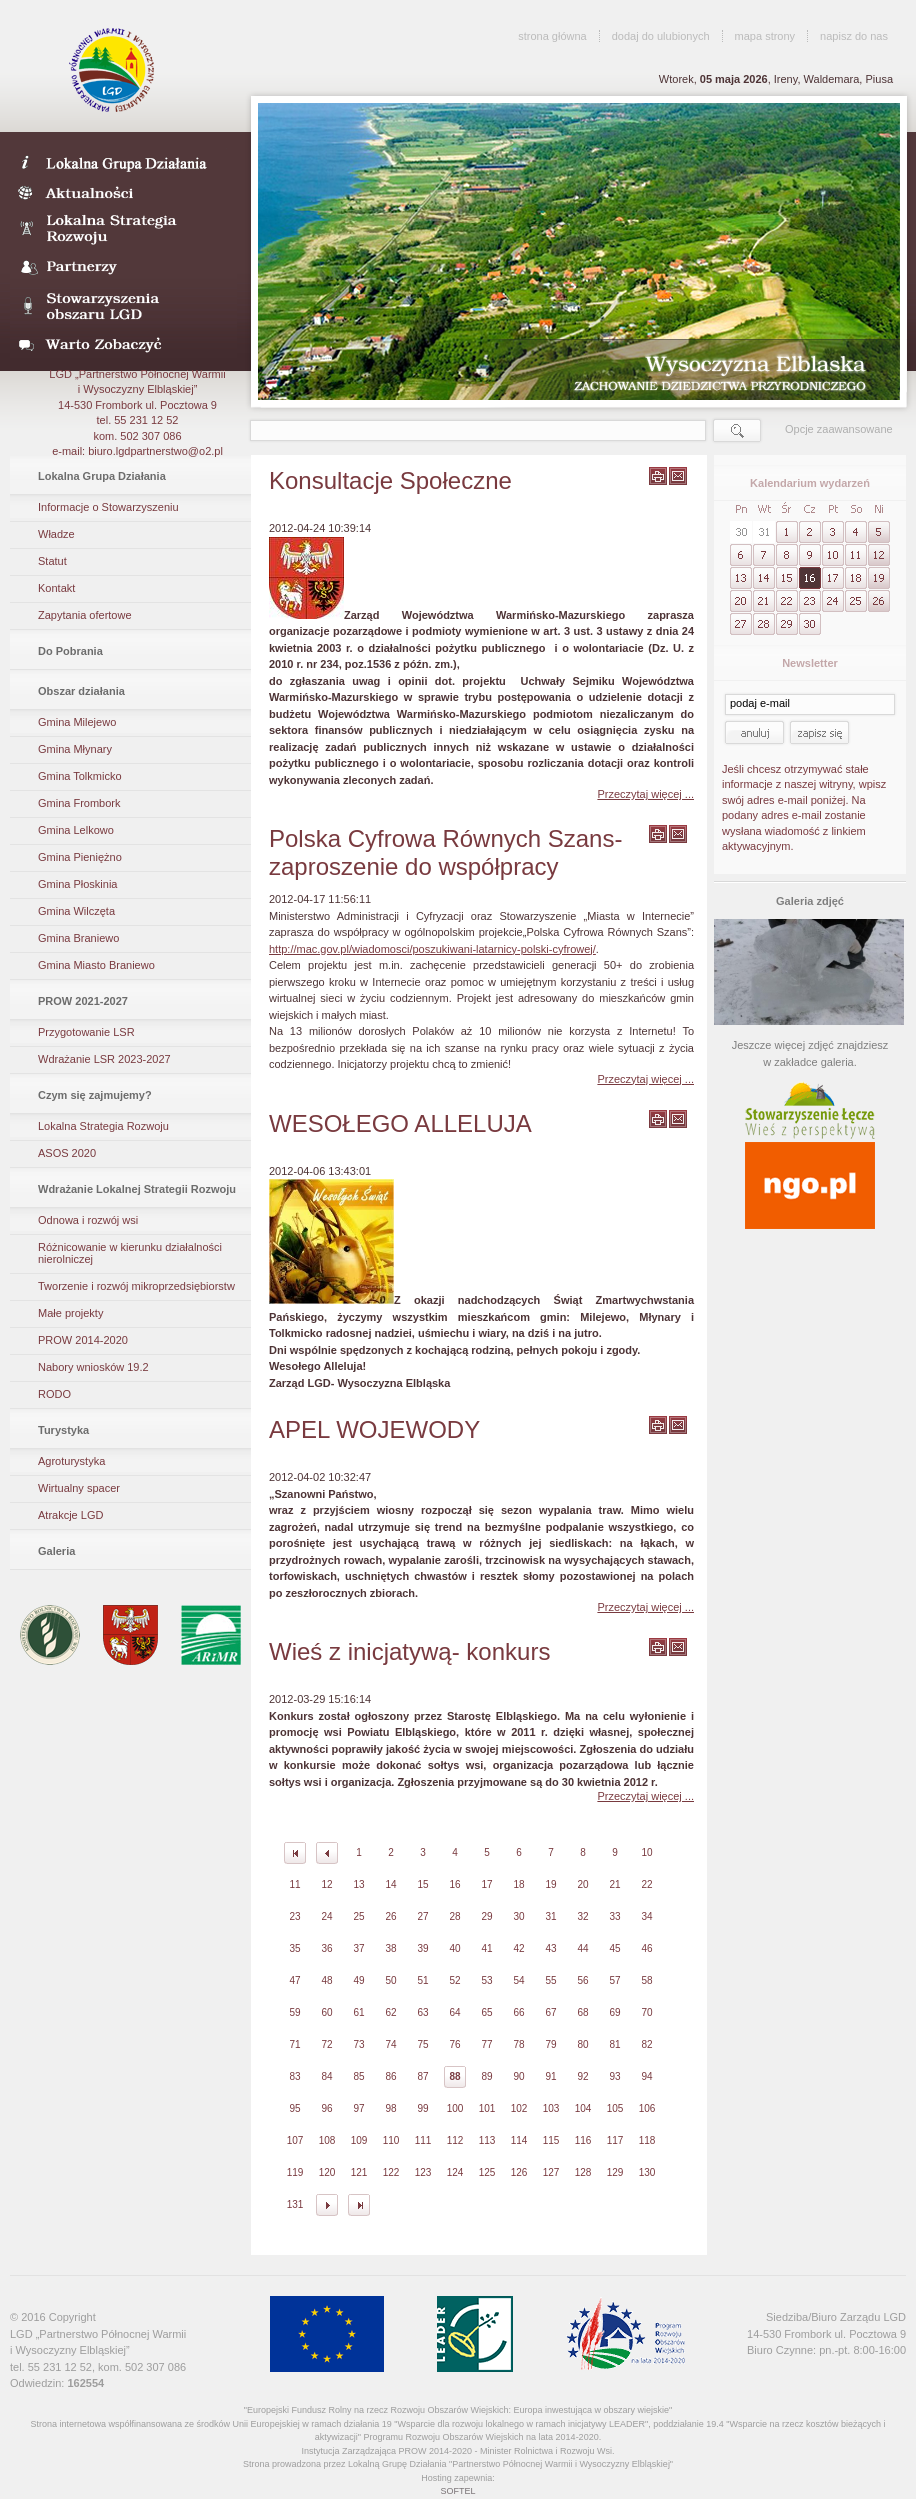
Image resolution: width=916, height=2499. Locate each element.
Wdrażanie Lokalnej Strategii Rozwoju (137, 1189)
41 (486, 1948)
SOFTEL (457, 2491)
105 (615, 2108)
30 (518, 1916)
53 (486, 1980)
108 (327, 2140)
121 (359, 2172)
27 (422, 1916)
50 (390, 1980)
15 (422, 1884)
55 (550, 1980)
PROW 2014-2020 (83, 1340)
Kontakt (56, 588)
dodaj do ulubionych (661, 36)
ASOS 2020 (67, 1153)
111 (423, 2140)
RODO (54, 1394)
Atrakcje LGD (70, 1515)
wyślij (678, 476)
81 (614, 2044)
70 (646, 2012)
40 (454, 1948)
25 (358, 1916)
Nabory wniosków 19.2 (93, 1367)
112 (455, 2140)
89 (486, 2076)
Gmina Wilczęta (76, 911)
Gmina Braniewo (78, 938)
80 (582, 2044)
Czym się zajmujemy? (95, 1095)
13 (358, 1884)
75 (422, 2044)
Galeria (56, 1551)
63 (422, 2012)
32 (582, 1916)
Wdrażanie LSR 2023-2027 (104, 1059)
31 (550, 1916)
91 (550, 2076)
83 (294, 2076)
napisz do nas (854, 36)
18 (518, 1884)
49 (358, 1980)
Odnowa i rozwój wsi (88, 1220)
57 (614, 1980)
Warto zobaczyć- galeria (123, 344)
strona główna (552, 36)
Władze (56, 534)
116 (583, 2140)
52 (454, 1980)
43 (550, 1948)
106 (647, 2108)
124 (455, 2172)
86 (390, 2076)
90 (518, 2076)
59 (294, 2012)
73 (358, 2044)
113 (487, 2140)
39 (422, 1948)
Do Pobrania (70, 651)
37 (358, 1948)
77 (486, 2044)
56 (582, 1980)
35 (294, 1948)
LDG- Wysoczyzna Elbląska (123, 162)
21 (614, 1884)
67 (550, 2012)
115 (551, 2140)
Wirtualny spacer (79, 1488)
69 (614, 2012)
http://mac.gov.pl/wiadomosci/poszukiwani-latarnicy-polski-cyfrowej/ (432, 949)
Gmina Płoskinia (77, 884)
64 (454, 2012)
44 (582, 1948)
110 (391, 2140)
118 (647, 2140)
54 (518, 1980)
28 (454, 1916)
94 (646, 2076)
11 (294, 1884)
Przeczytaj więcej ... (645, 794)
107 (295, 2140)
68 (582, 2012)
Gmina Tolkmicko (80, 776)
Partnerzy (123, 268)
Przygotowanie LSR (86, 1032)
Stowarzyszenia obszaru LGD (123, 306)
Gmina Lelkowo (76, 830)
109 (359, 2140)
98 (390, 2108)
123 (423, 2172)
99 (422, 2108)
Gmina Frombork (79, 803)
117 (615, 2140)
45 (614, 1948)
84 (326, 2076)
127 (551, 2172)
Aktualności (123, 192)
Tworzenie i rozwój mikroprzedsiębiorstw (136, 1286)
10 (646, 1852)
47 (294, 1980)
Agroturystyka (71, 1461)
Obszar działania (81, 691)
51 (422, 1980)
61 (358, 2012)
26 (390, 1916)
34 (646, 1916)
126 (519, 2172)
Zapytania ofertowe (85, 615)
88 (454, 2076)
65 (486, 2012)
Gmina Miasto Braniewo (96, 965)
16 (454, 1884)
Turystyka (63, 1430)
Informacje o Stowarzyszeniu (108, 507)
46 (646, 1948)
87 (422, 2076)
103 (551, 2108)
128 (583, 2172)
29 (486, 1916)
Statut (52, 561)
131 (295, 2204)
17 (486, 1884)
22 (646, 1884)
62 (390, 2012)
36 (326, 1948)
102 (519, 2108)
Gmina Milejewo (77, 722)
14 (390, 1884)
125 (487, 2172)
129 (615, 2172)
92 (582, 2076)
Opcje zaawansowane (839, 429)
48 (326, 1980)
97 (358, 2108)
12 (326, 1884)
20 (582, 1884)
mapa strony (765, 36)
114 (519, 2140)
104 (583, 2108)
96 (326, 2108)
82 (646, 2044)
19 (550, 1884)
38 (390, 1948)
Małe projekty (70, 1313)
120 (327, 2172)
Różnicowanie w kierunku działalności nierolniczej (130, 1253)
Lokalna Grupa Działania (102, 476)
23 (294, 1916)
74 (390, 2044)
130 (647, 2172)
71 (294, 2044)
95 (294, 2108)
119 (295, 2172)
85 (358, 2076)
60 (326, 2012)
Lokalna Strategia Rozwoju (123, 230)
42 (518, 1948)
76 (454, 2044)
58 (646, 1980)
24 (326, 1916)
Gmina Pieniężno (80, 857)
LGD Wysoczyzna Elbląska (113, 70)
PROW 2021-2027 (83, 1001)
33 (614, 1916)
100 (455, 2108)
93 (614, 2076)
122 (391, 2172)
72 (326, 2044)
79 (550, 2044)
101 (487, 2108)
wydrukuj (658, 476)
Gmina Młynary (75, 749)
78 (518, 2044)
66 (518, 2012)
